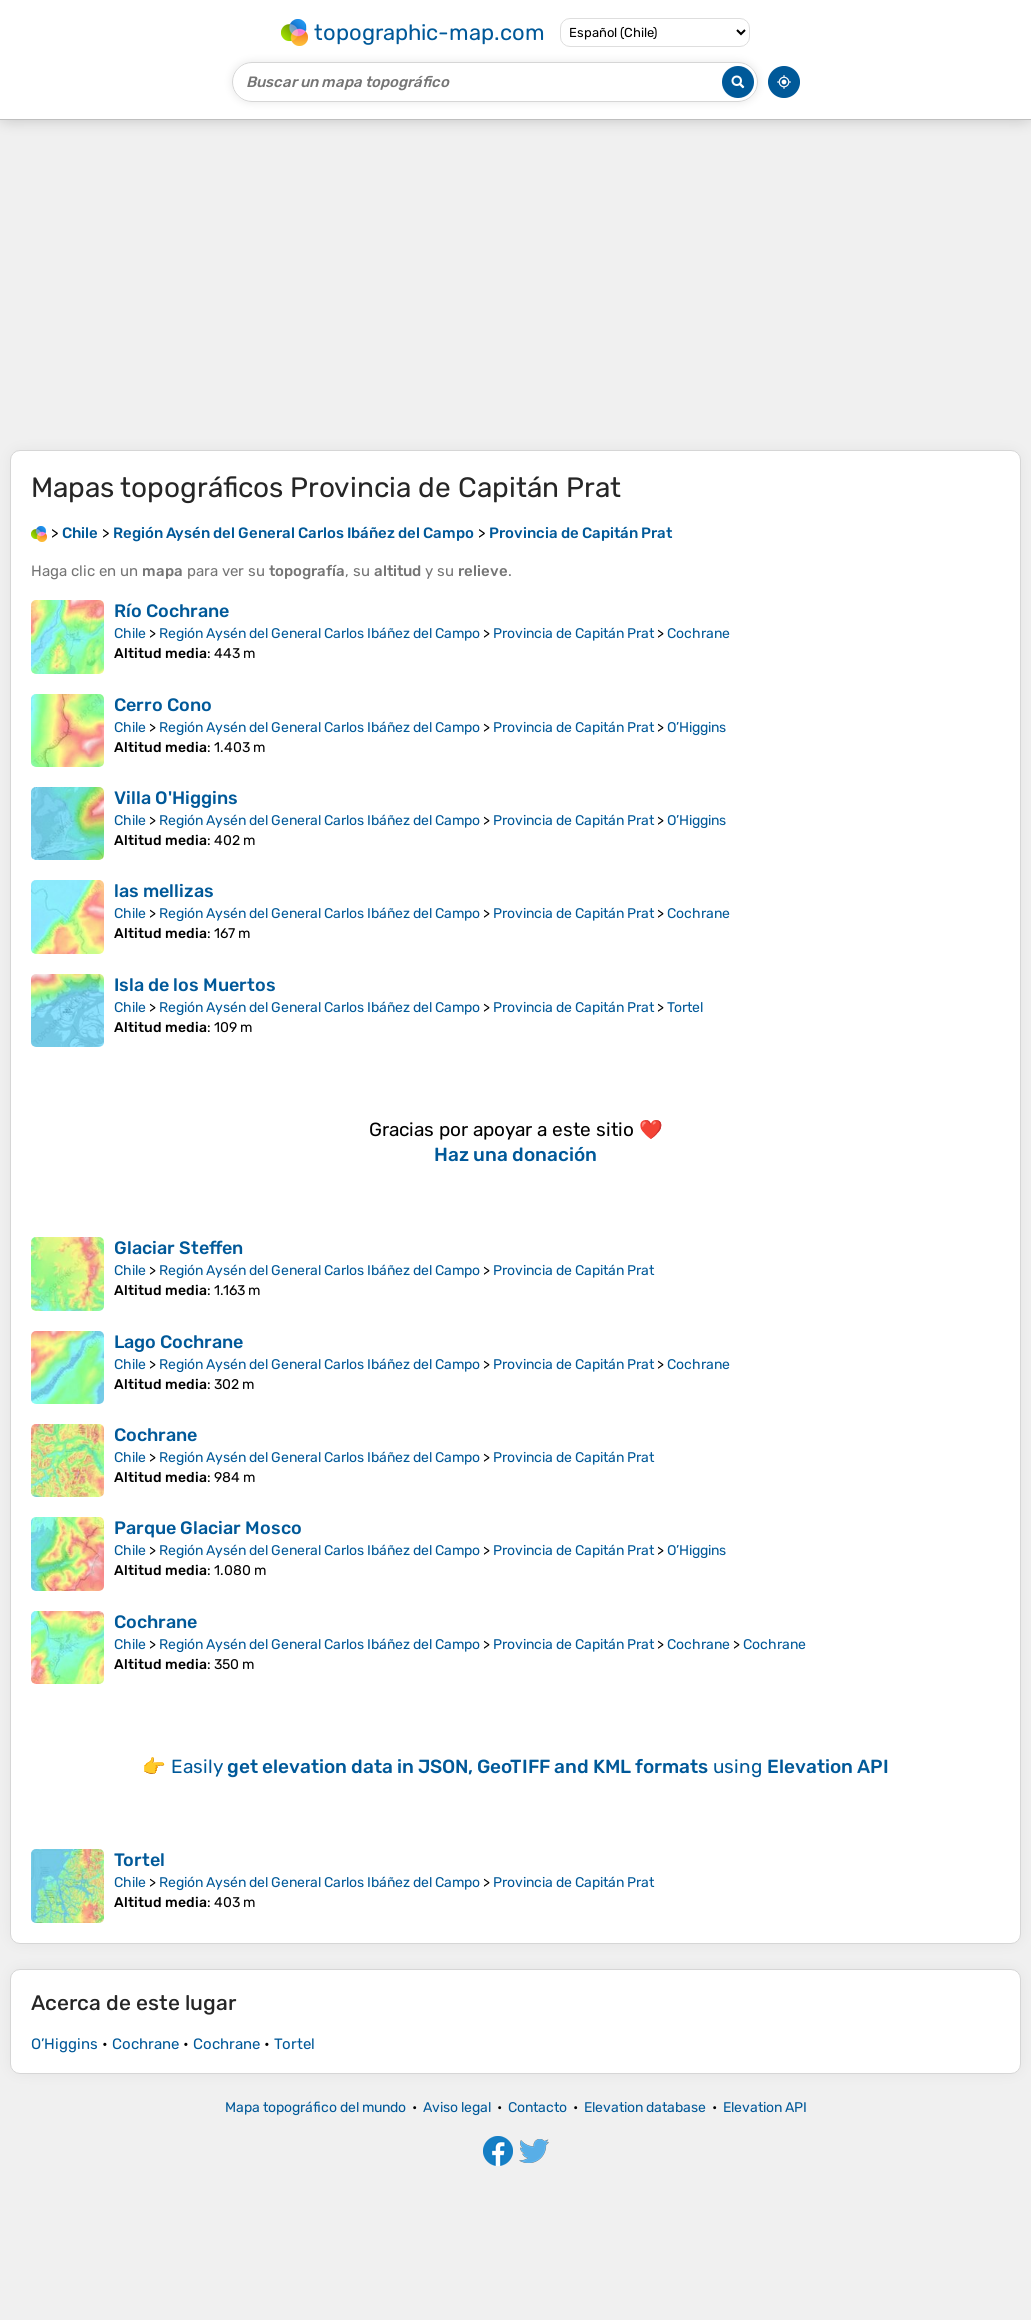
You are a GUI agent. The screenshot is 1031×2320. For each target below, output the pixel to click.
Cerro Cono (163, 705)
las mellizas (164, 891)
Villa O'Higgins (176, 798)
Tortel (685, 1007)
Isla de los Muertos (195, 985)
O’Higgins (696, 727)
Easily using (530, 1766)
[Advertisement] (515, 285)
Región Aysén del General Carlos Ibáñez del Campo (319, 633)
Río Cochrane (171, 611)
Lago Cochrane (178, 1342)
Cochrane (698, 633)
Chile (130, 633)
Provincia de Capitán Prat (573, 633)
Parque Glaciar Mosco (208, 1528)
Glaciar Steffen (178, 1248)
